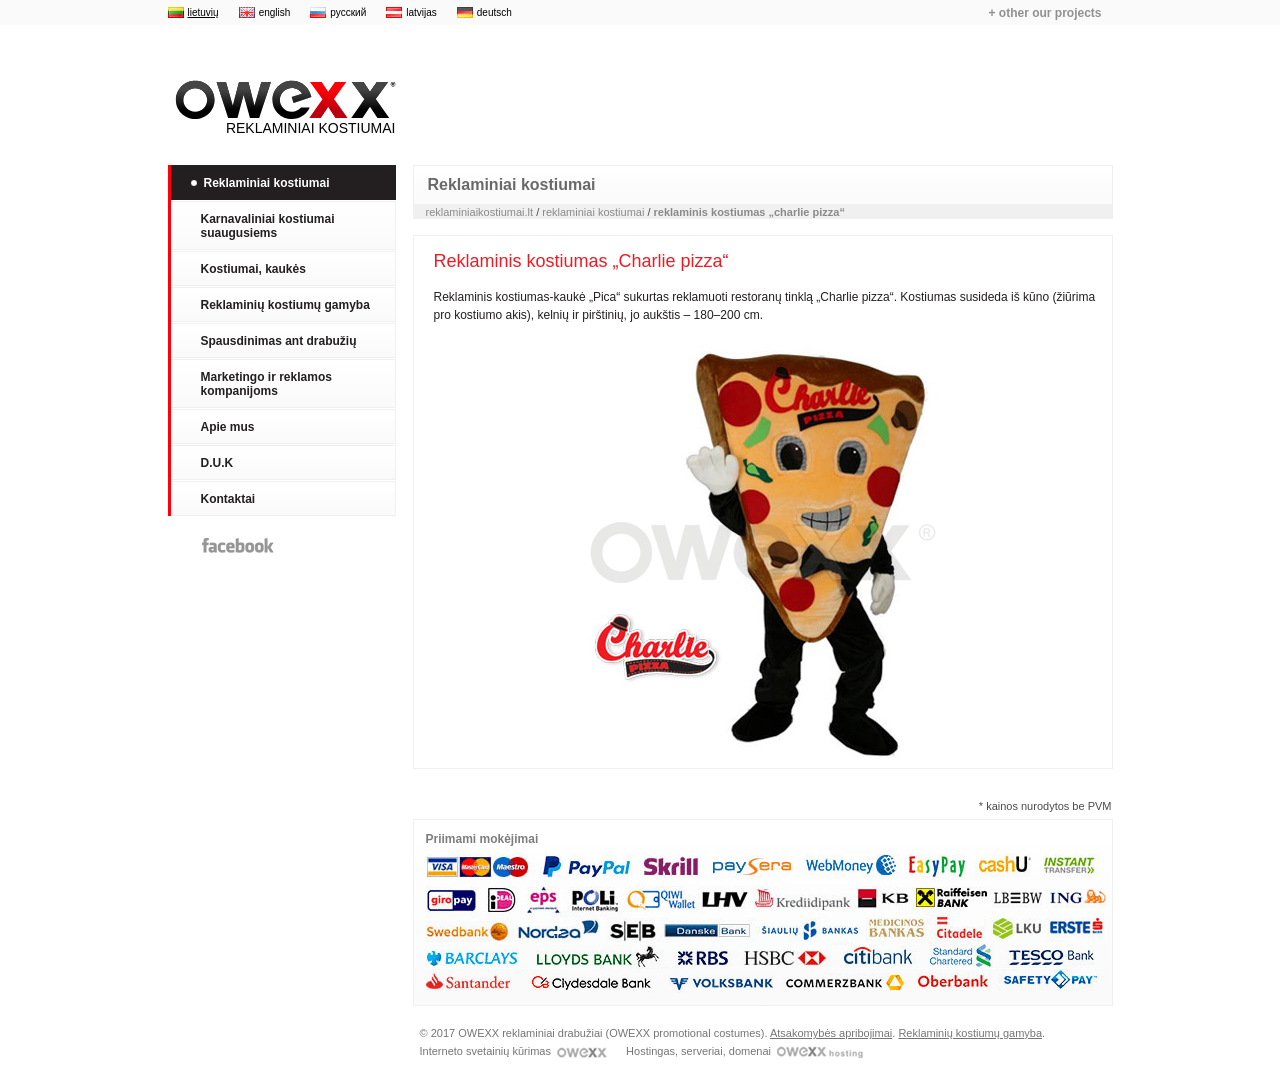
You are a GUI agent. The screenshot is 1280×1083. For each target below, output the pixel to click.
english (275, 12)
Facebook (238, 545)
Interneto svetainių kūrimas (514, 1051)
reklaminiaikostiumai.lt (480, 212)
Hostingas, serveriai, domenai (744, 1051)
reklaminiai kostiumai (593, 212)
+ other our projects (1044, 13)
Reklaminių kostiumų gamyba (970, 1033)
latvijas (421, 12)
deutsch (494, 12)
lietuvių (203, 12)
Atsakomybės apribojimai (831, 1033)
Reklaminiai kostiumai (282, 108)
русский (348, 12)
